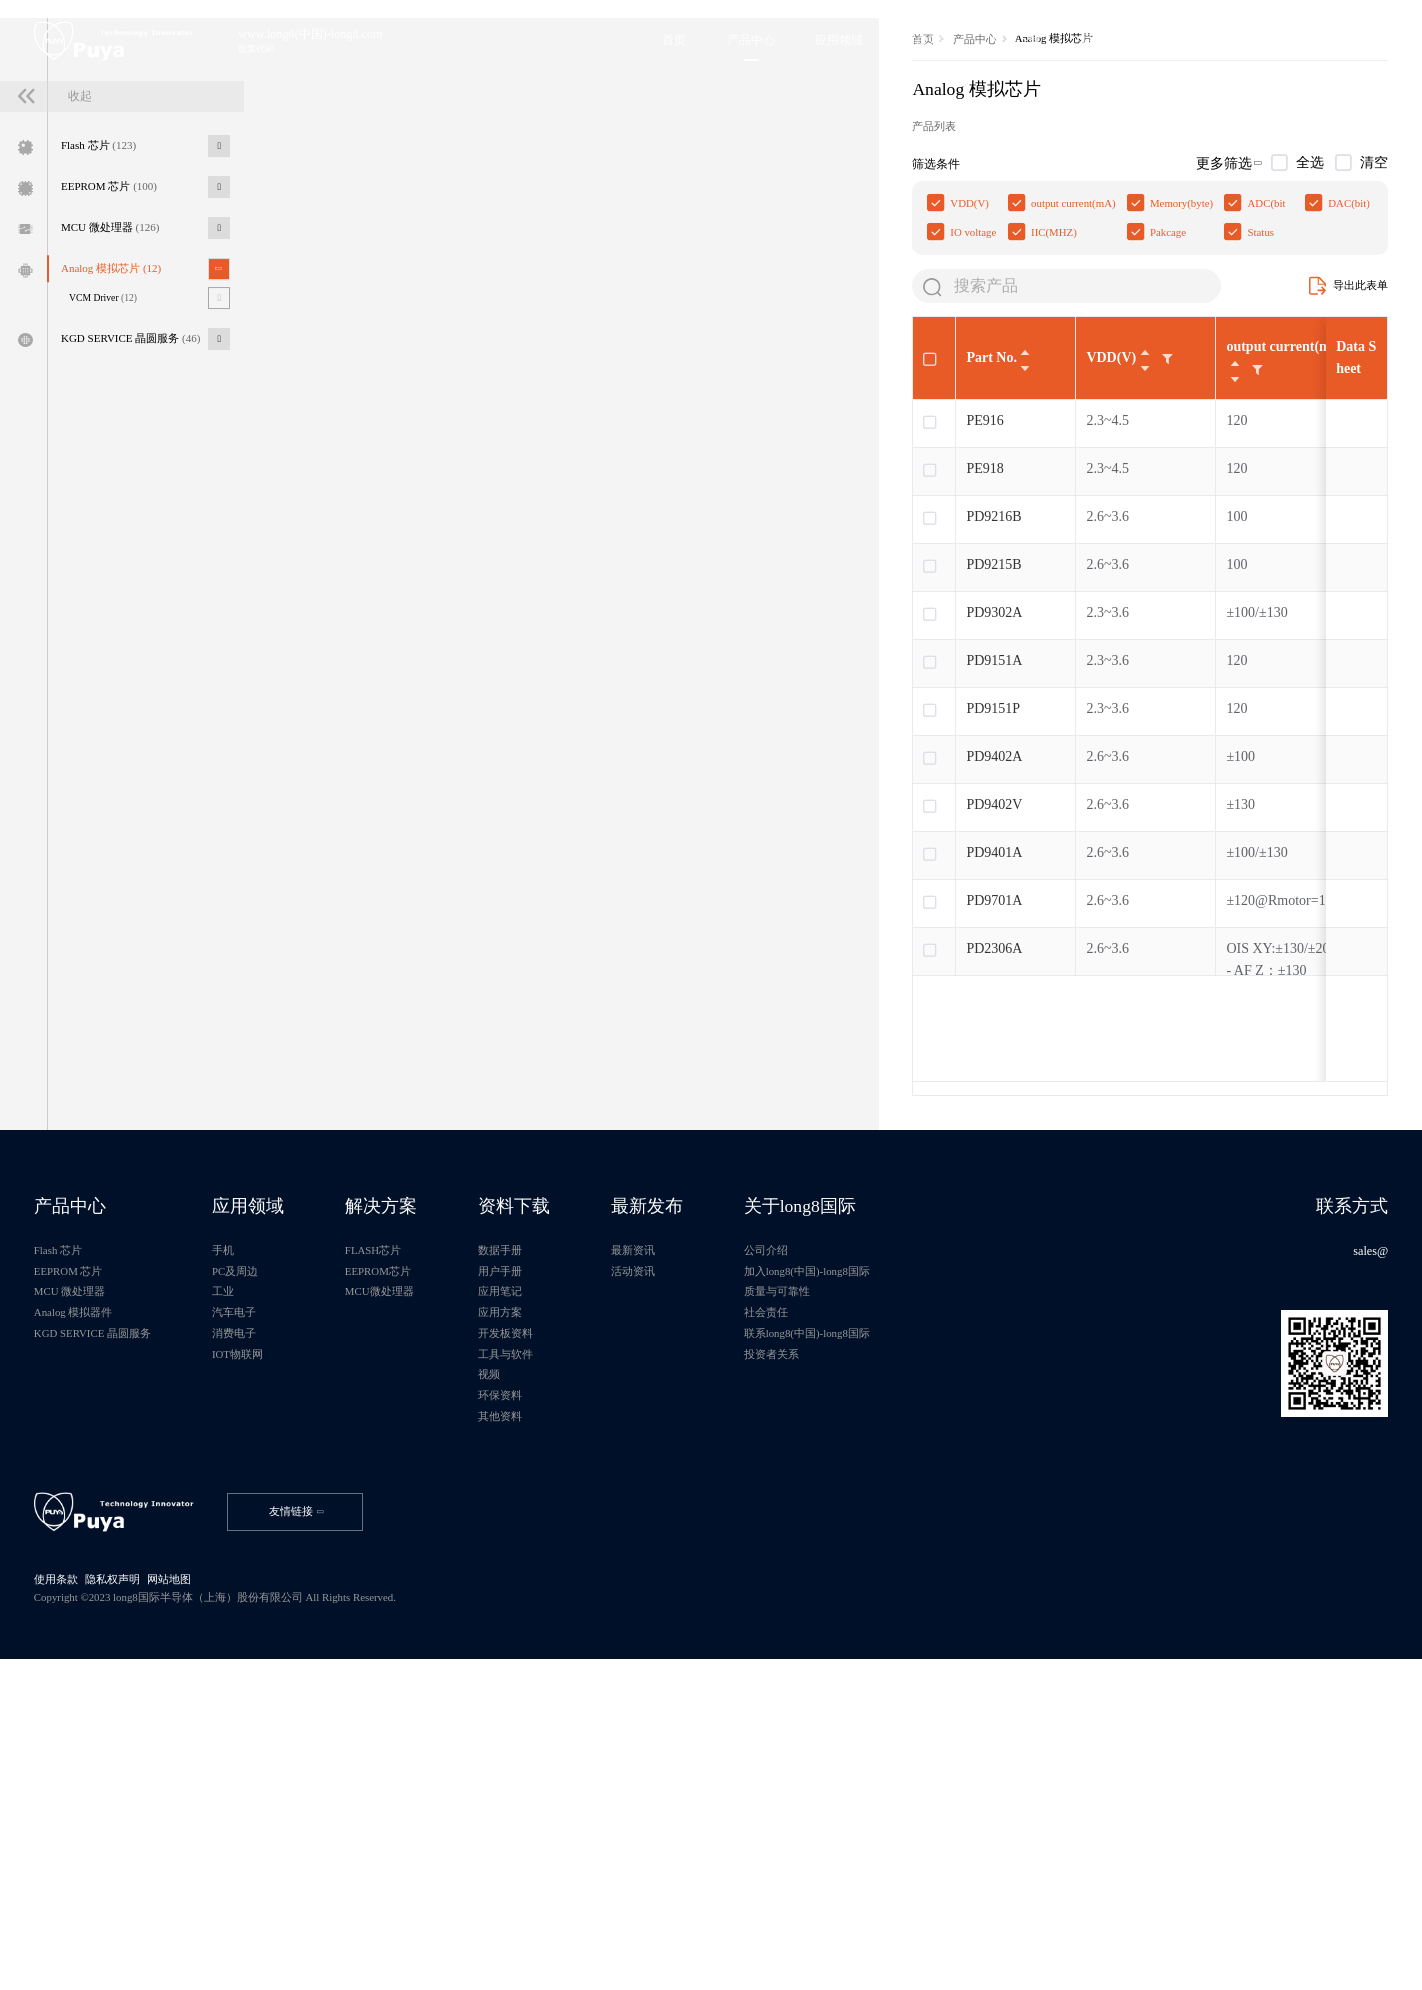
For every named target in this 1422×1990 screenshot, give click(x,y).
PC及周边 (266, 1537)
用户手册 (565, 1537)
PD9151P (400, 947)
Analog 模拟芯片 (126, 434)
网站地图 (186, 1898)
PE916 (391, 659)
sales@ (1363, 1511)
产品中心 (386, 246)
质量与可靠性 (877, 1562)
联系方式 (1343, 1461)
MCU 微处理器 (125, 387)
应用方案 (565, 1586)
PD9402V (401, 1043)
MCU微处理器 (429, 1562)
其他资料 (565, 1710)
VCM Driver (117, 467)
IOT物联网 (269, 1636)
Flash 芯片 (112, 294)
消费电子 (265, 1611)
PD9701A (401, 1139)
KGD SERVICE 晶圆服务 (148, 513)
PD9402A (401, 995)
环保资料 (565, 1685)
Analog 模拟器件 (83, 1586)
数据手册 (565, 1512)
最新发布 (731, 1461)
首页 (331, 246)
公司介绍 (865, 1512)
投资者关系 (871, 1636)
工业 (253, 1562)
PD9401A (401, 1091)
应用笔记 (565, 1562)
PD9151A (401, 899)
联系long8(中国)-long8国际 (911, 1611)
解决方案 (431, 1461)
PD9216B (400, 755)
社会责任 (865, 1586)
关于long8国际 (904, 1461)
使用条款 (63, 1898)
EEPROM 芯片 (124, 341)
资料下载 (581, 1461)
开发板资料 (571, 1611)
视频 (553, 1661)
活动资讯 (715, 1537)
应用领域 (281, 1461)
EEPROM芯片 (428, 1537)
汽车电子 (265, 1586)
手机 (253, 1512)
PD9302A (401, 851)
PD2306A (401, 1187)
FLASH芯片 (422, 1512)
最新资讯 (715, 1512)
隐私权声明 (125, 1898)
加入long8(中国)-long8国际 (911, 1537)
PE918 (391, 707)
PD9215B (400, 803)
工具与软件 (571, 1636)
